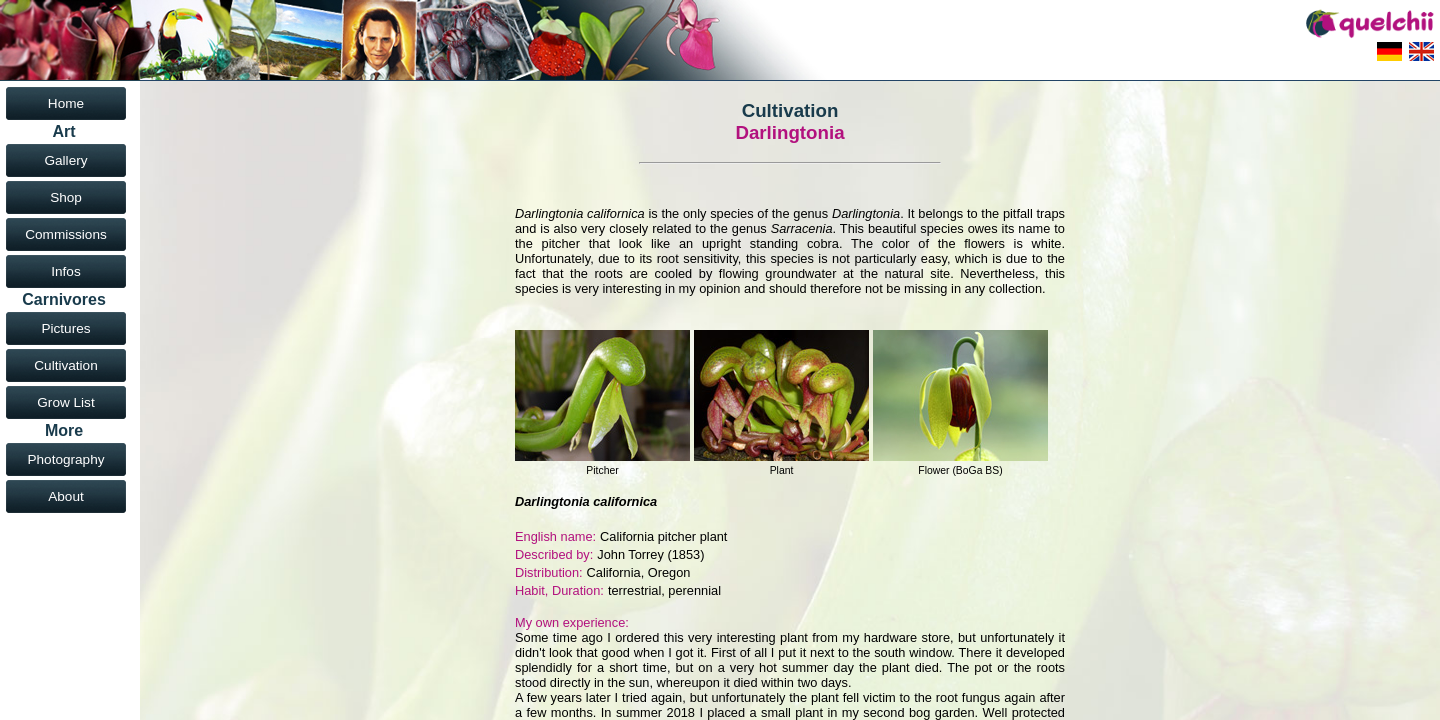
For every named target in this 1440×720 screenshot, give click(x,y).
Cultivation (65, 365)
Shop (66, 197)
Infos (65, 271)
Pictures (65, 328)
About (66, 496)
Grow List (65, 402)
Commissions (66, 234)
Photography (65, 459)
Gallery (65, 160)
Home (66, 103)
